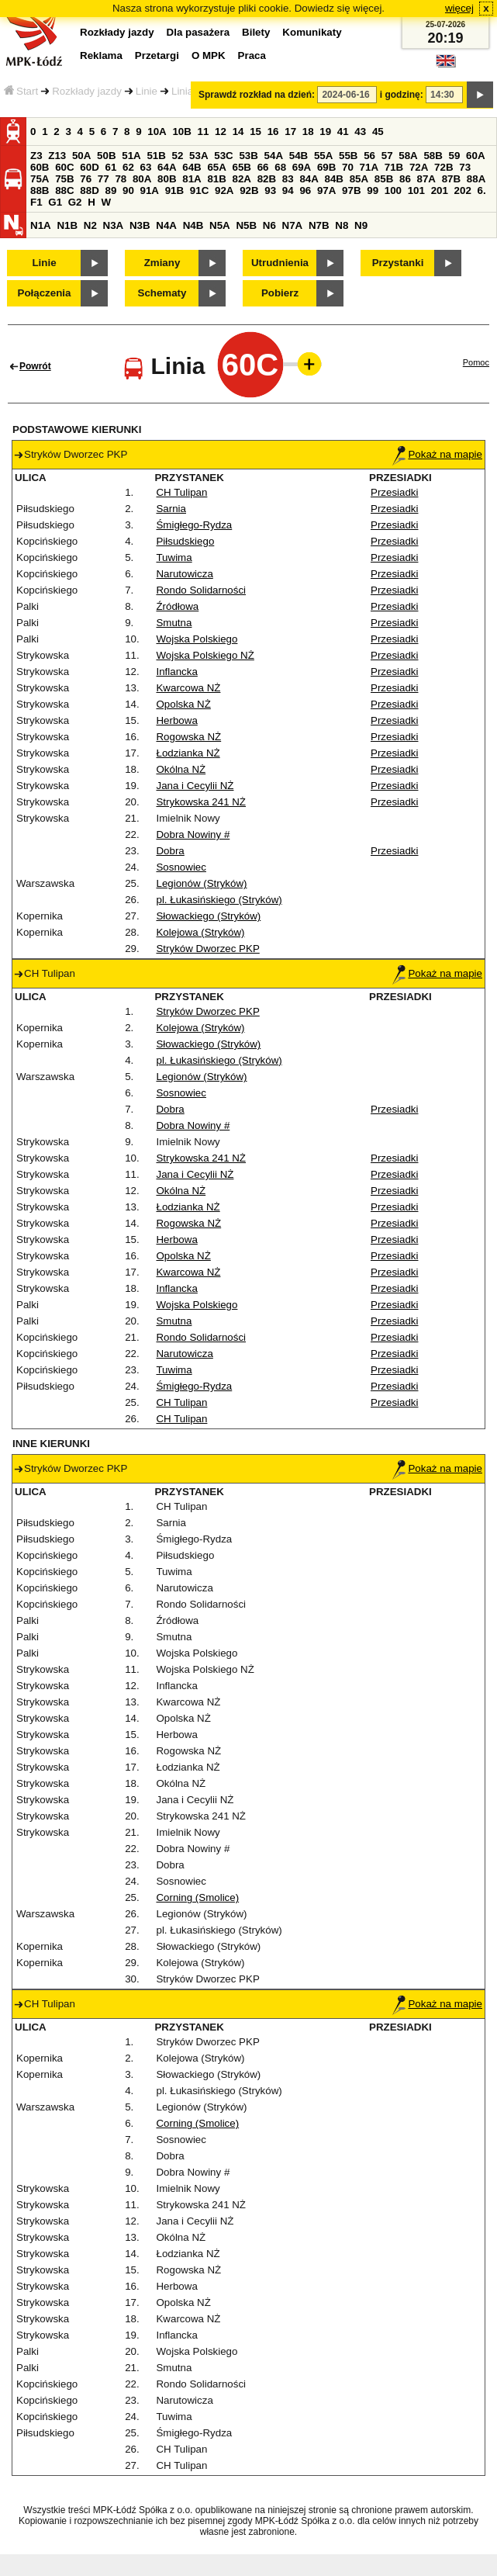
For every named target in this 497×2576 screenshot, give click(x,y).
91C (199, 190)
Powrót (35, 366)
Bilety (256, 32)
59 (455, 155)
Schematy (162, 293)
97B (351, 190)
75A (39, 179)
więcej (459, 8)
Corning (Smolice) (197, 1897)
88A (476, 179)
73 (465, 167)
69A (301, 167)
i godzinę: (401, 94)
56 (369, 155)
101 (416, 190)
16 (273, 131)
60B (39, 167)
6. (482, 190)
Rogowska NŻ (188, 737)
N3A (113, 225)
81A (191, 179)
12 (220, 131)
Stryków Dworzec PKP (207, 948)
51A (131, 155)
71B (394, 167)
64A (166, 167)
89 (110, 190)
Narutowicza (184, 574)
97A (326, 190)
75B (64, 179)
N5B (246, 225)
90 (128, 190)
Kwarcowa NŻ (188, 688)
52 (178, 155)
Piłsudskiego (185, 541)
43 (360, 131)
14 (238, 131)
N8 (341, 225)
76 (85, 179)
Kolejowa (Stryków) (200, 932)
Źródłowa (177, 606)
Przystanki (398, 262)
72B (443, 167)
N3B (139, 225)
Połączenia (44, 293)
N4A (166, 225)
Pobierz (280, 293)
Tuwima (174, 557)
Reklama (101, 55)
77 (103, 179)
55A (323, 155)
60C (64, 167)
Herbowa (176, 720)
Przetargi (157, 55)
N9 (361, 225)
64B (191, 167)
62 (128, 167)
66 (263, 167)
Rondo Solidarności (201, 590)
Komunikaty (311, 32)
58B (432, 155)
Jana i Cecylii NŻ (194, 785)
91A (149, 190)
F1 (36, 202)
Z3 (36, 155)
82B (266, 179)
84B (334, 179)
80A (142, 179)
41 (343, 131)
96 (305, 190)
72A (418, 167)
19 (325, 131)
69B (326, 167)
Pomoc (476, 362)
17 (290, 131)
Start (21, 91)
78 (120, 179)
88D (89, 190)
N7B (319, 225)
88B (39, 190)
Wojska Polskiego (196, 639)
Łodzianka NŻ (187, 753)
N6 (269, 225)
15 (255, 131)
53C (223, 155)
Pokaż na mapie (437, 454)
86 (405, 179)
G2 (75, 202)
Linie (146, 91)
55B (348, 155)
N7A (292, 225)
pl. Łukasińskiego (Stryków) (218, 899)
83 (288, 179)
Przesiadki (394, 492)
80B (166, 179)
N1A (40, 225)
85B (383, 179)
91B (174, 190)
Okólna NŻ (180, 769)
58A (408, 155)
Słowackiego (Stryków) (208, 916)
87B (451, 179)
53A (198, 155)
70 (348, 167)
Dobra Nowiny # (193, 834)
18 (308, 131)
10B (181, 131)
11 (203, 131)
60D (89, 167)
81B (216, 179)
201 (439, 190)
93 (270, 190)
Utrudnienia (280, 262)
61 (110, 167)
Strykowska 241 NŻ (201, 802)
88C (64, 190)
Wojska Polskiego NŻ (205, 655)
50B (106, 155)
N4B (193, 225)
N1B (67, 225)
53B (248, 155)
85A (359, 179)
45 (378, 131)
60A (475, 155)
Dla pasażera (198, 32)
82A (242, 179)
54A (273, 155)
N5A (219, 225)
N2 (90, 225)
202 (462, 190)
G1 (55, 202)
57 (387, 155)
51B (156, 155)
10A (156, 131)
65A (216, 167)
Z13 (57, 155)
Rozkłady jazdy (87, 91)
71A (369, 167)
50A (81, 155)
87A (426, 179)
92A (224, 190)
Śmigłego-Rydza (194, 525)
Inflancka (176, 671)
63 (146, 167)
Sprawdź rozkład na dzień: (256, 94)
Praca (252, 55)
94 (288, 190)
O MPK (209, 55)
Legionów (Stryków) (201, 883)
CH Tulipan (181, 492)
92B (249, 190)
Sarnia (171, 508)
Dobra (170, 851)
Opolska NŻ (183, 704)
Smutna (174, 622)
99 (372, 190)
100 (393, 190)
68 (280, 167)
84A (308, 179)
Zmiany (162, 262)
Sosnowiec (180, 867)
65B (242, 167)
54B (298, 155)
